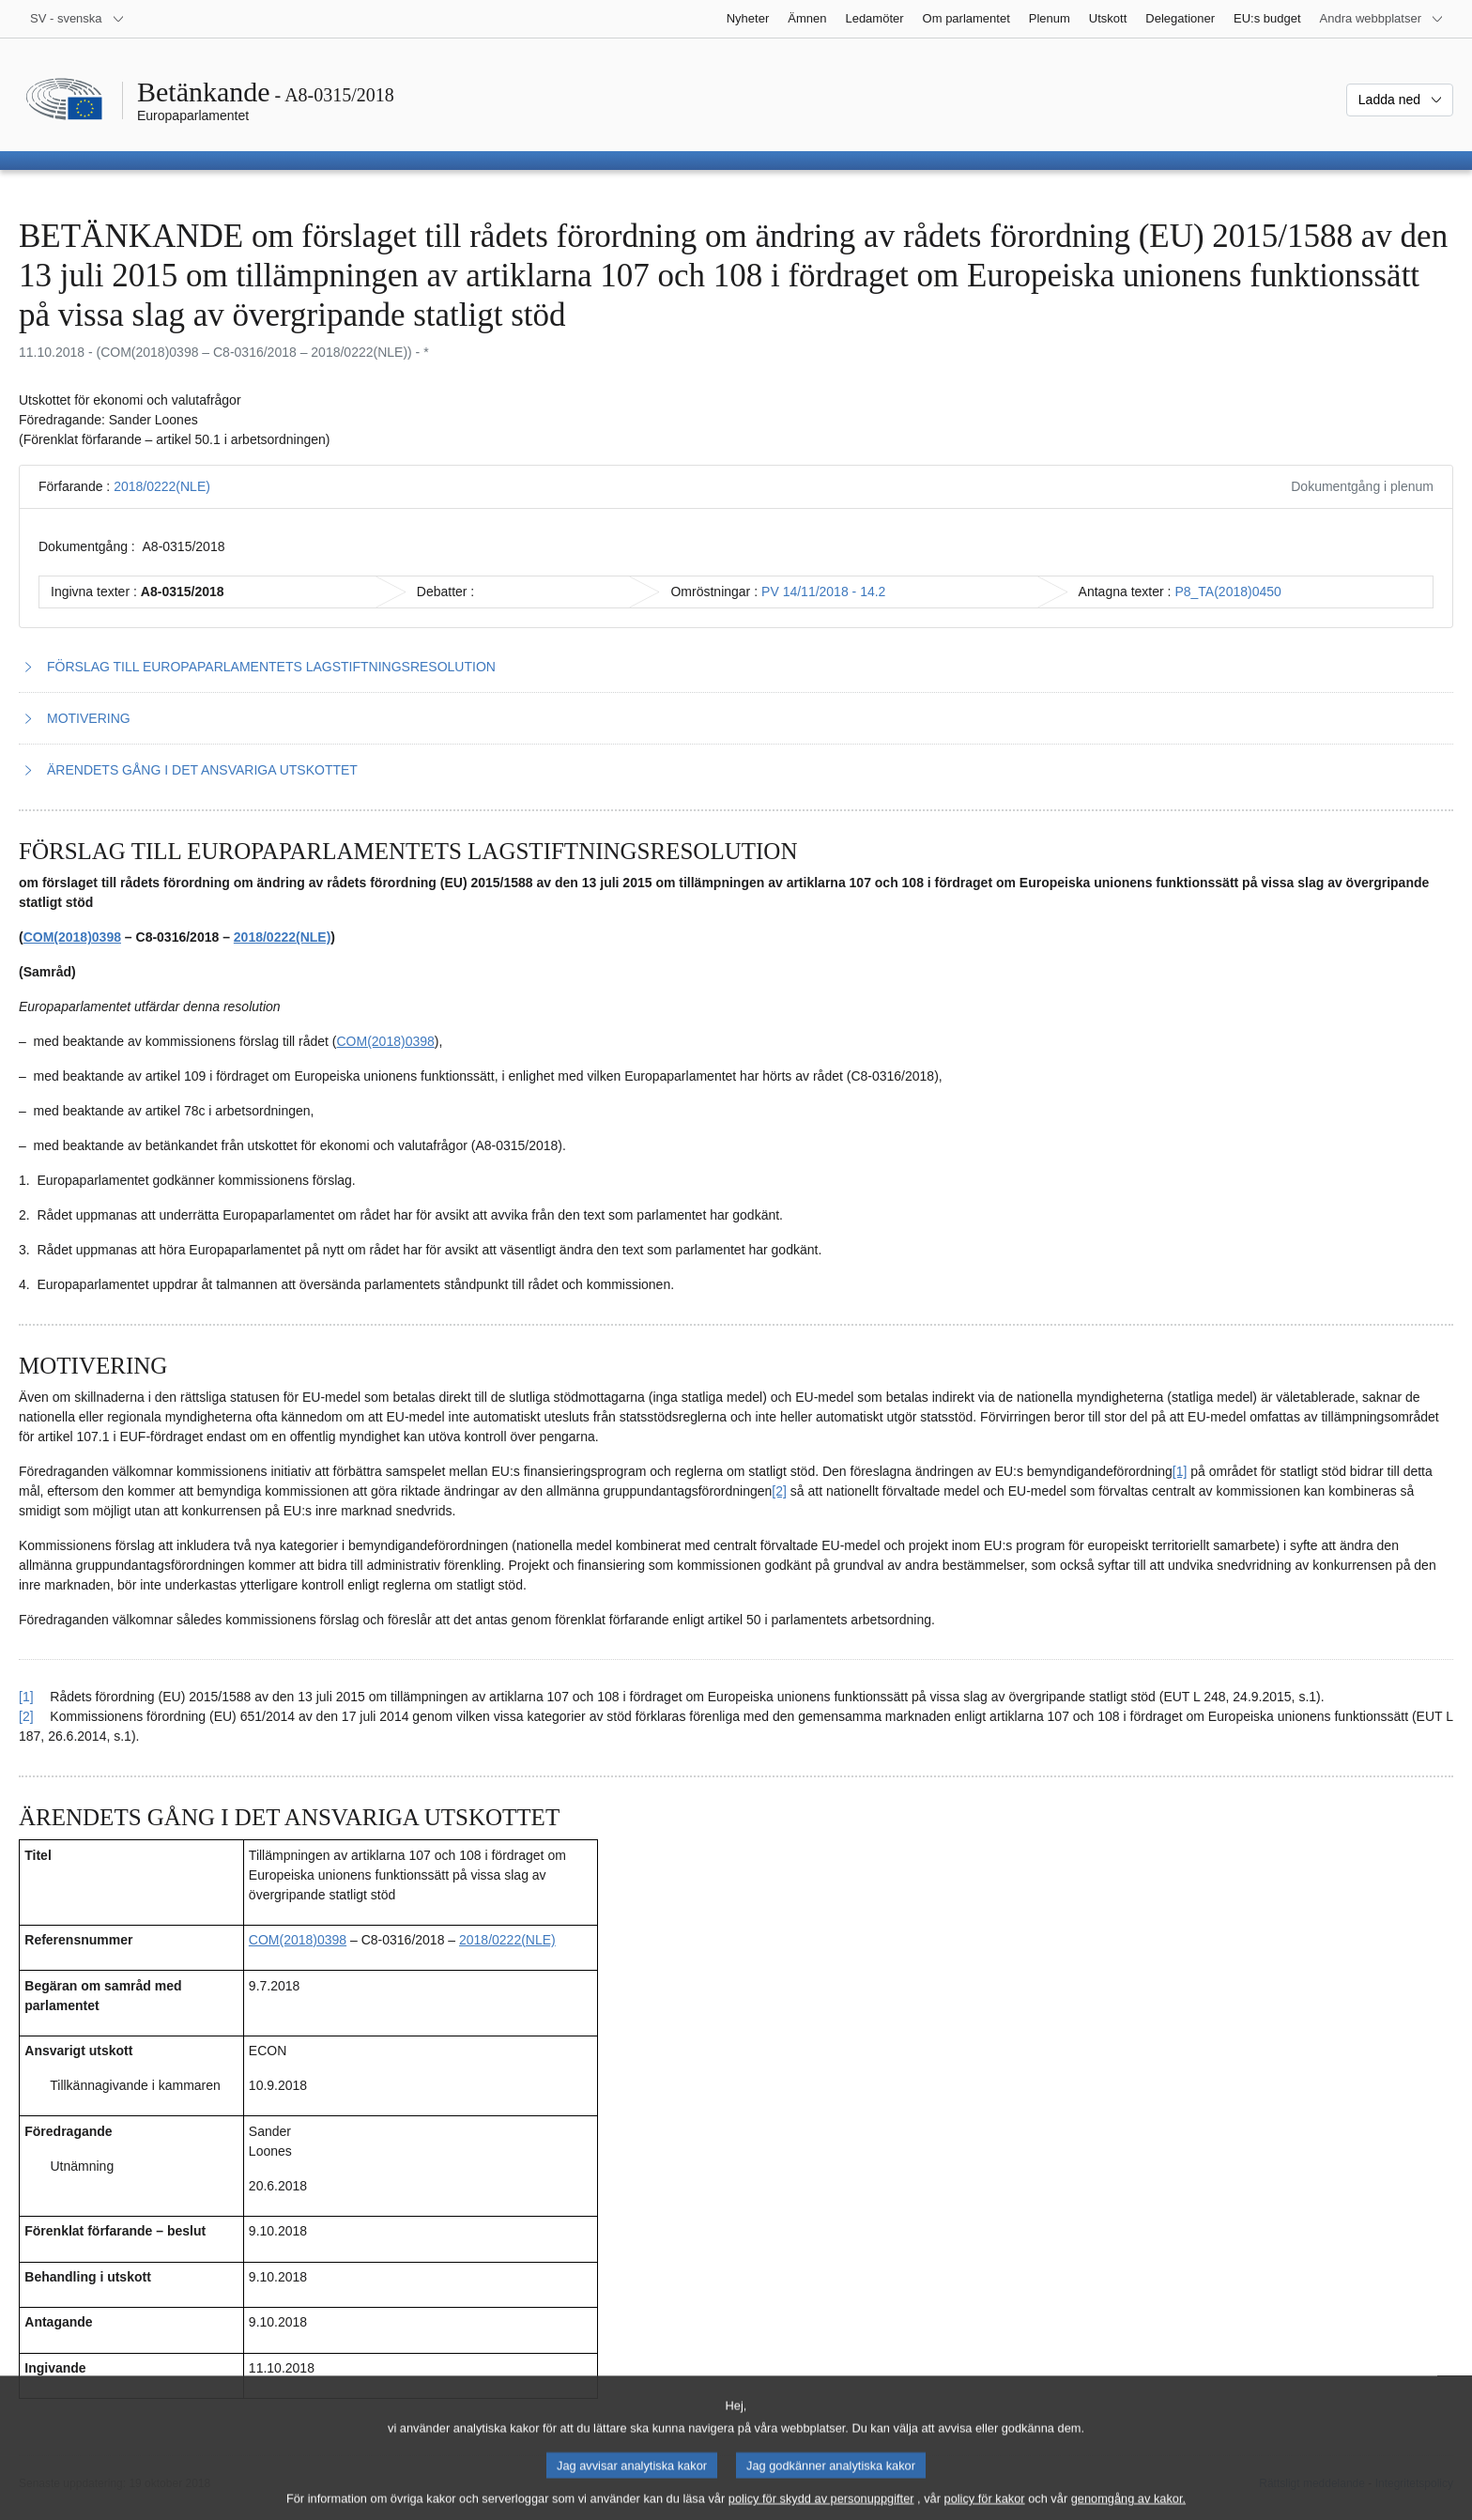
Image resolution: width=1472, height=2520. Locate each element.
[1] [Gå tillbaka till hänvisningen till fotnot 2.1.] (26, 1696)
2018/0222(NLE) (162, 486)
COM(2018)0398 (72, 937)
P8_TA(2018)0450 (1227, 591)
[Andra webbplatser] (1382, 19)
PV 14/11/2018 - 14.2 (823, 591)
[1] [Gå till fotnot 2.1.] (1180, 1471)
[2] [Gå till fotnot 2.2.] (779, 1490)
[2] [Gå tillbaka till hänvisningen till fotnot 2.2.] (26, 1716)
